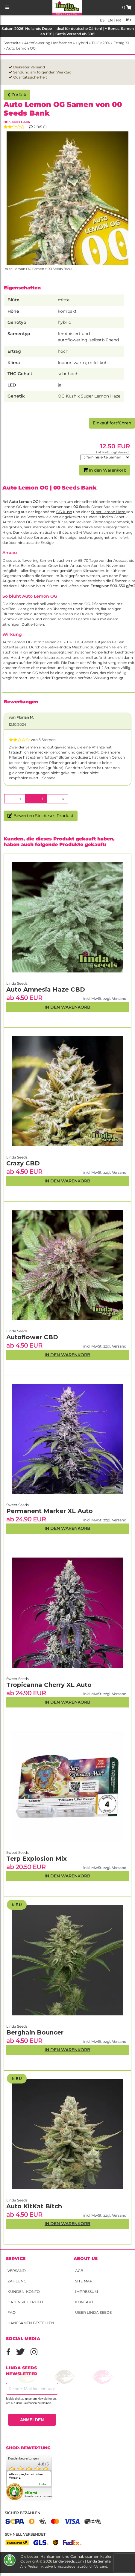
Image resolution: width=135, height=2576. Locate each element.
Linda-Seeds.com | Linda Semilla (82, 2561)
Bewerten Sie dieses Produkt (40, 815)
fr (118, 20)
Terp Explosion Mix (36, 1858)
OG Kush (64, 512)
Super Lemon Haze (108, 512)
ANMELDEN (32, 2419)
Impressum (86, 2291)
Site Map (83, 2281)
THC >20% (101, 43)
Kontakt (84, 2302)
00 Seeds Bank (17, 122)
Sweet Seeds (17, 1852)
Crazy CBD (23, 1163)
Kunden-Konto (23, 2291)
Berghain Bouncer (34, 2032)
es (102, 20)
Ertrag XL (121, 43)
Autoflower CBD (32, 1337)
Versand (16, 2270)
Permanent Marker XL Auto (49, 1511)
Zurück (16, 94)
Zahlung (16, 2281)
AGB (79, 2270)
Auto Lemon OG (21, 48)
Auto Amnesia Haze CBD (45, 989)
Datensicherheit (25, 2302)
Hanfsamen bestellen (30, 2323)
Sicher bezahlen (22, 2513)
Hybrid (82, 43)
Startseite (12, 43)
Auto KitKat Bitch (34, 2206)
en (110, 20)
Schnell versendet (25, 2534)
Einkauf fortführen (112, 423)
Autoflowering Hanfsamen (48, 43)
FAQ (11, 2312)
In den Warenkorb (104, 470)
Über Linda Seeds (93, 2312)
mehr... (44, 2484)
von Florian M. (21, 717)
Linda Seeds (17, 2200)
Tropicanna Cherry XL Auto (49, 1684)
